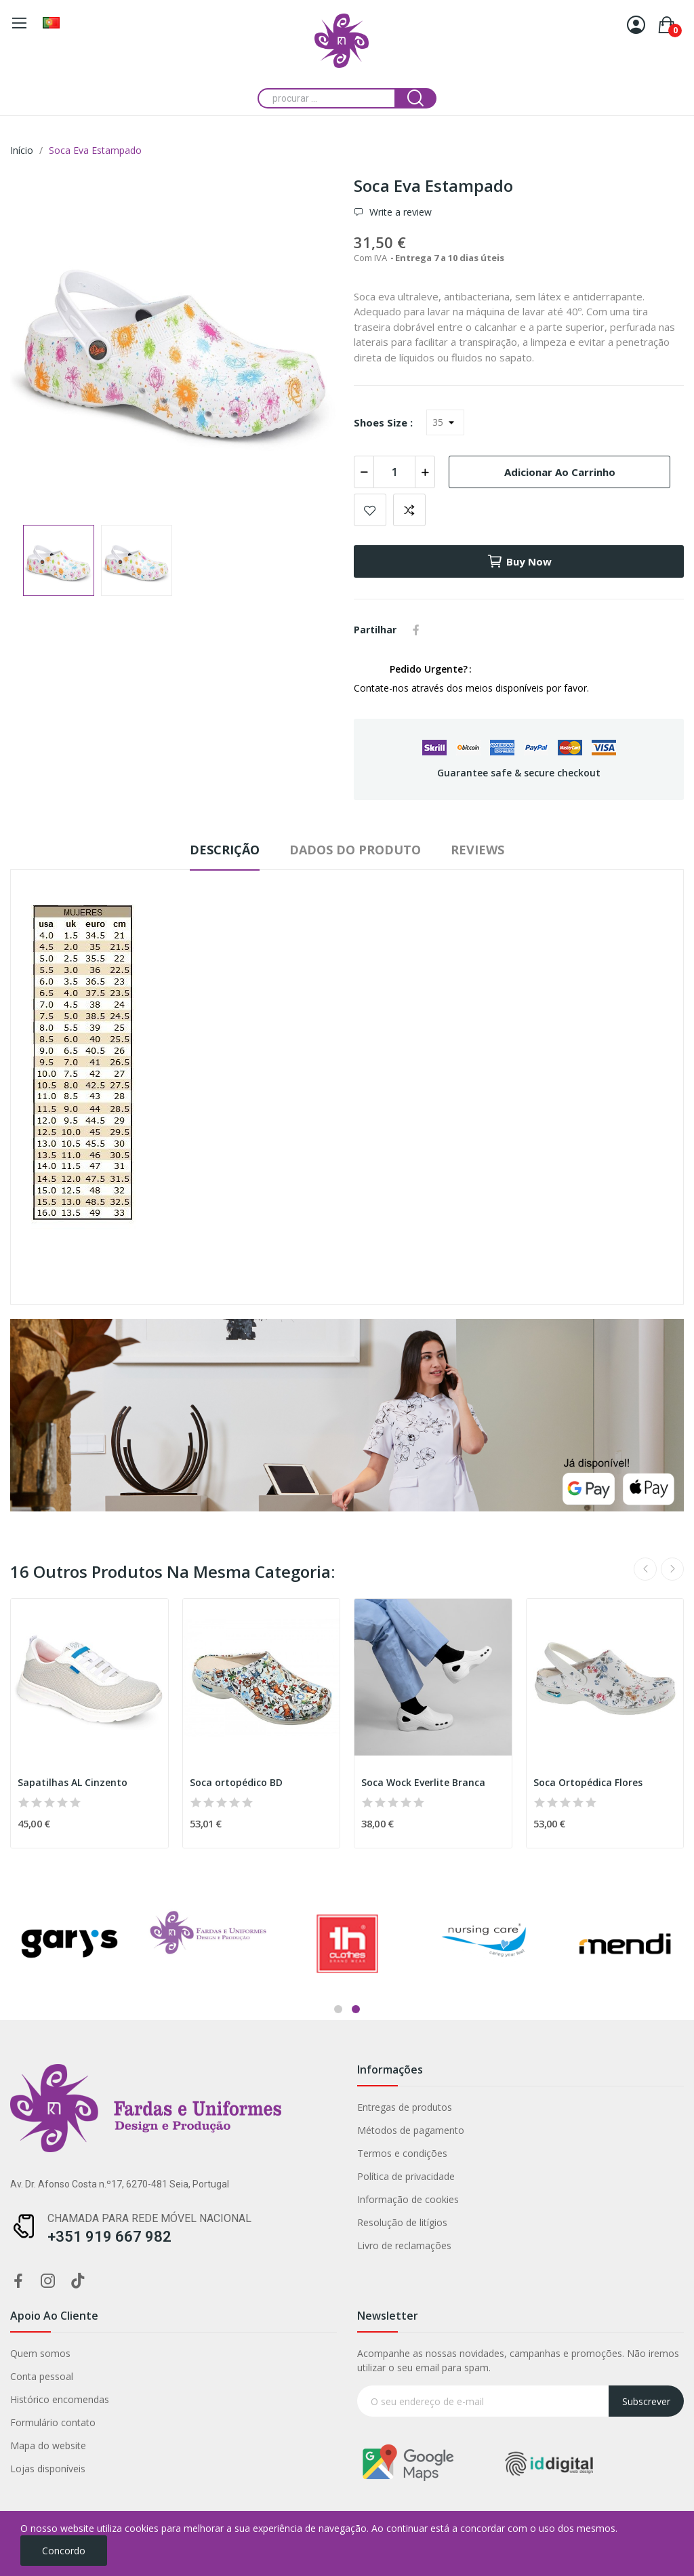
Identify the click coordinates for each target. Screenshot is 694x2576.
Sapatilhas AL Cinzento (72, 1782)
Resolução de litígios (108, 2222)
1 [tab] (338, 2009)
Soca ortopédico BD (236, 1782)
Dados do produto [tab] (355, 849)
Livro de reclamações (110, 2245)
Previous (645, 1569)
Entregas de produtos (110, 2107)
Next (672, 1569)
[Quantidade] (394, 472)
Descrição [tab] (225, 849)
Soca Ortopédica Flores (587, 1782)
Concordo (63, 2550)
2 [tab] (356, 2009)
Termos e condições (108, 2153)
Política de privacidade (112, 2176)
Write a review (399, 212)
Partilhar (416, 630)
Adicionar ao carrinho (559, 472)
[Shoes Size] (445, 422)
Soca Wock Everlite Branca (423, 1782)
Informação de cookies (114, 2199)
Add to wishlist (370, 510)
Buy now (519, 561)
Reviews (477, 849)
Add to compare (409, 510)
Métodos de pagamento (116, 2130)
